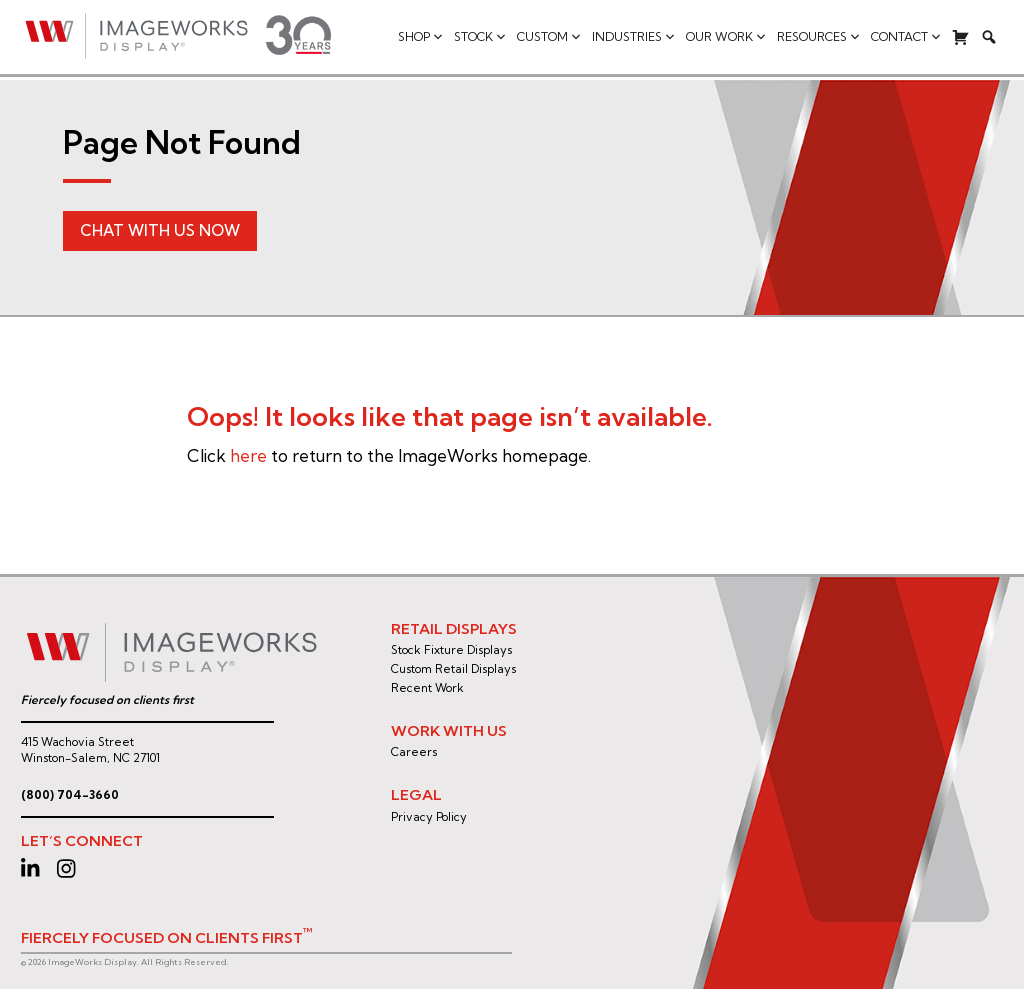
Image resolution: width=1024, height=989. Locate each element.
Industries (634, 37)
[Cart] (961, 37)
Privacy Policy (429, 817)
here (248, 455)
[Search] (989, 37)
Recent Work (427, 688)
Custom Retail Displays (453, 669)
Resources (819, 37)
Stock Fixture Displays (451, 650)
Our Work (726, 37)
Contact (906, 37)
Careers (414, 752)
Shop (421, 37)
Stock (480, 37)
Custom (549, 37)
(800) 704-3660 (70, 795)
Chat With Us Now (160, 230)
